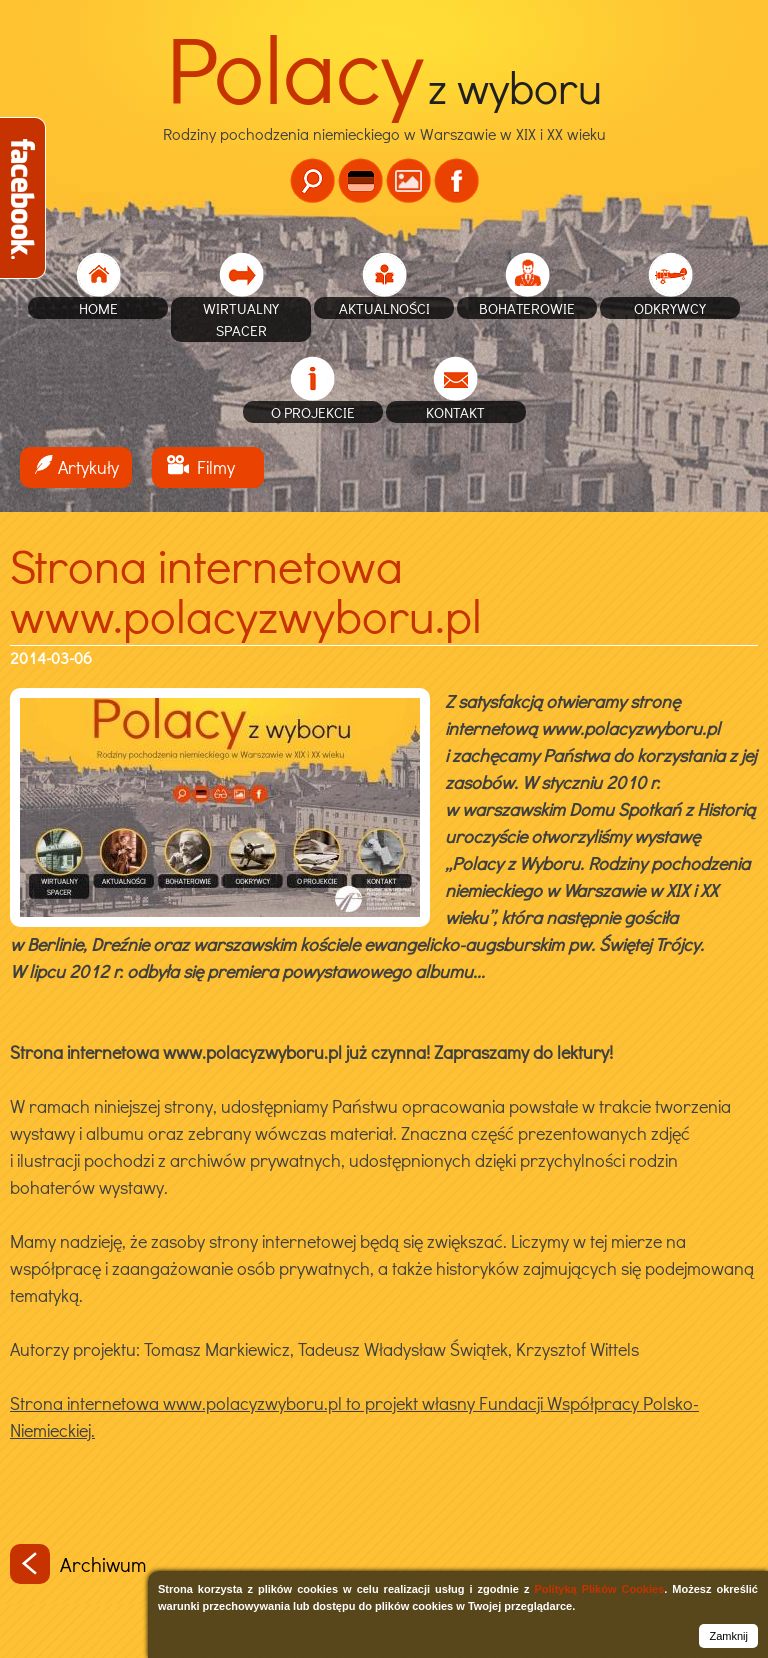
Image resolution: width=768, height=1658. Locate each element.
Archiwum (78, 1564)
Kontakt (455, 412)
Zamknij (728, 1636)
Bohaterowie (527, 308)
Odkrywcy (670, 308)
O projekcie (313, 412)
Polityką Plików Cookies (599, 1589)
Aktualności (384, 308)
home (98, 308)
